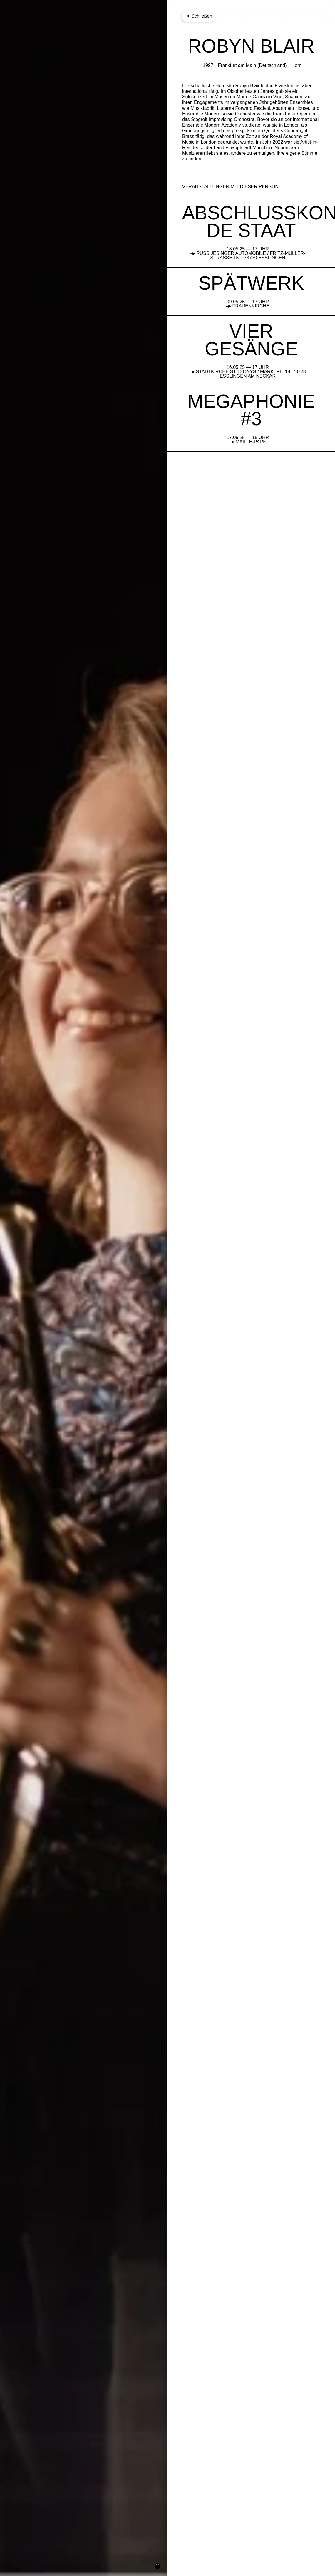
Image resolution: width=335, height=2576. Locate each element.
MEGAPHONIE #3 (251, 410)
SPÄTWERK (251, 283)
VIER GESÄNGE (251, 340)
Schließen (199, 16)
